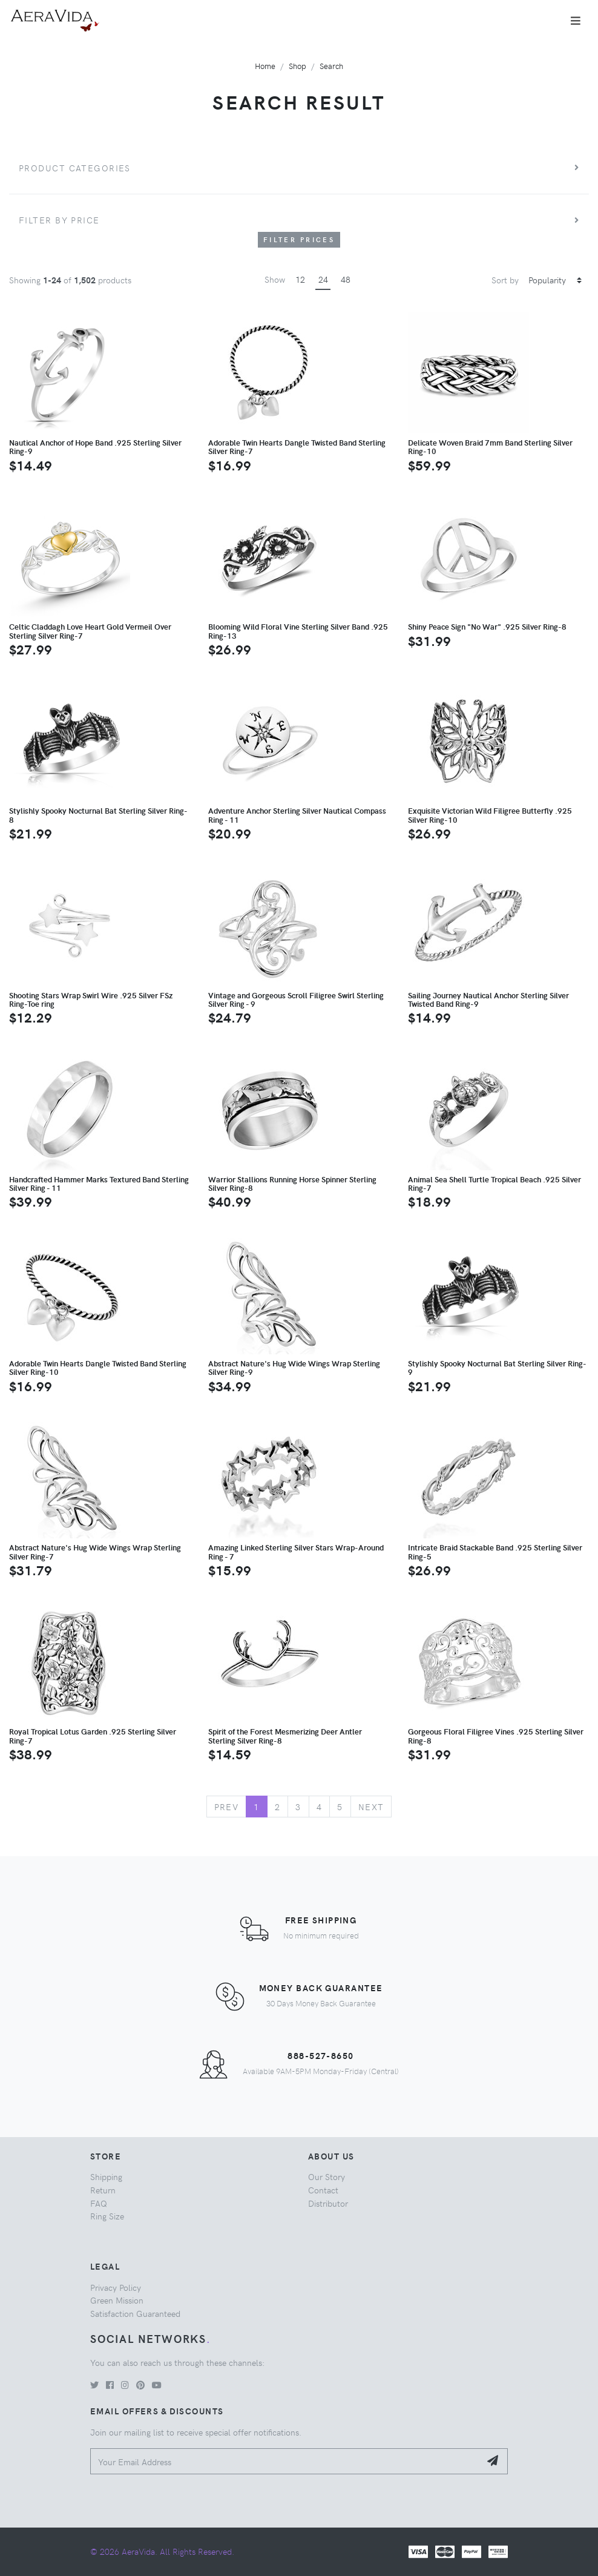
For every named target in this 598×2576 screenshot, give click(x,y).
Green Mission (116, 2300)
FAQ (98, 2203)
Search (331, 66)
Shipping (106, 2176)
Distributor (328, 2203)
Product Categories (75, 168)
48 (345, 279)
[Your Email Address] (285, 2461)
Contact (323, 2190)
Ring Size (107, 2216)
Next (371, 1806)
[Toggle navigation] (575, 20)
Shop (297, 66)
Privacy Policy (115, 2287)
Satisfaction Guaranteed (135, 2313)
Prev (226, 1806)
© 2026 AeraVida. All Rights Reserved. (162, 2551)
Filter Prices (299, 239)
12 (300, 279)
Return (103, 2190)
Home (265, 66)
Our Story (326, 2176)
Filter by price (59, 220)
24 (323, 279)
